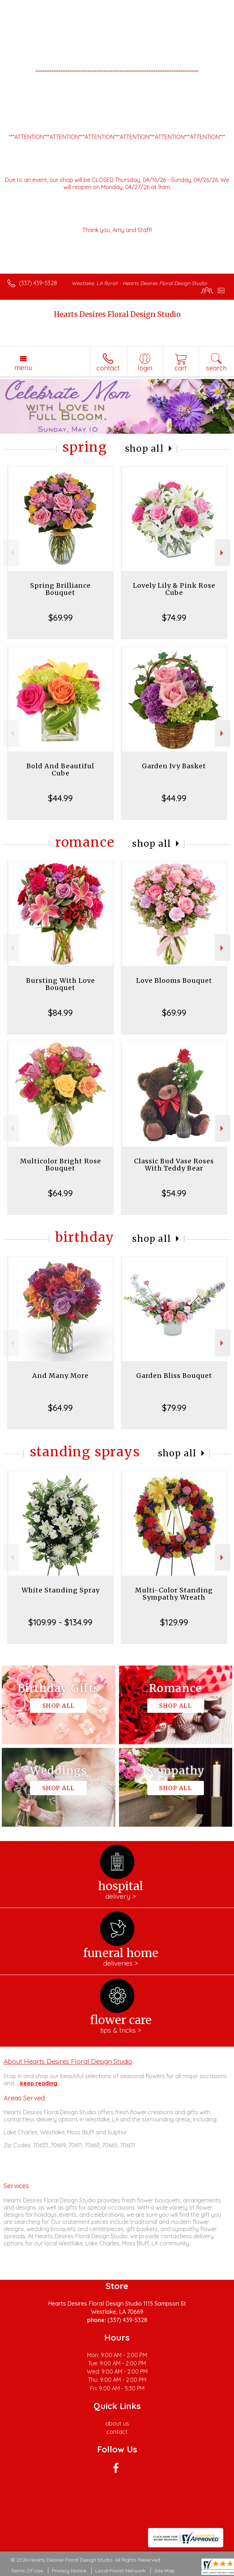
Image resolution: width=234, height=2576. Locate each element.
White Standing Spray (61, 1590)
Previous (11, 552)
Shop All (144, 448)
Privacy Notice (69, 2570)
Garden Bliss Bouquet (174, 1375)
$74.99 (174, 617)
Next (222, 552)
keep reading (38, 2083)
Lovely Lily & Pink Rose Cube (174, 589)
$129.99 (174, 1622)
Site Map (164, 2570)
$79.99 (174, 1407)
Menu (23, 367)
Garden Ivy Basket (174, 766)
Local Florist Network (120, 2570)
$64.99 (60, 1193)
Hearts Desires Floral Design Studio (117, 314)
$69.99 (60, 617)
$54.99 (174, 1193)
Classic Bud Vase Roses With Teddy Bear (174, 1164)
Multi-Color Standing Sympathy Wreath (174, 1593)
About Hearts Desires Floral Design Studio (68, 2061)
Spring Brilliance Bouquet (60, 589)
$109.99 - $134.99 (60, 1622)
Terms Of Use (27, 2570)
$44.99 (60, 798)
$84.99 (60, 1012)
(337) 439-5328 (38, 283)
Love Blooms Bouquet (174, 980)
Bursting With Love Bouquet (60, 984)
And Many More (60, 1375)
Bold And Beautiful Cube (60, 769)
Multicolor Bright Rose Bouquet (60, 1164)
